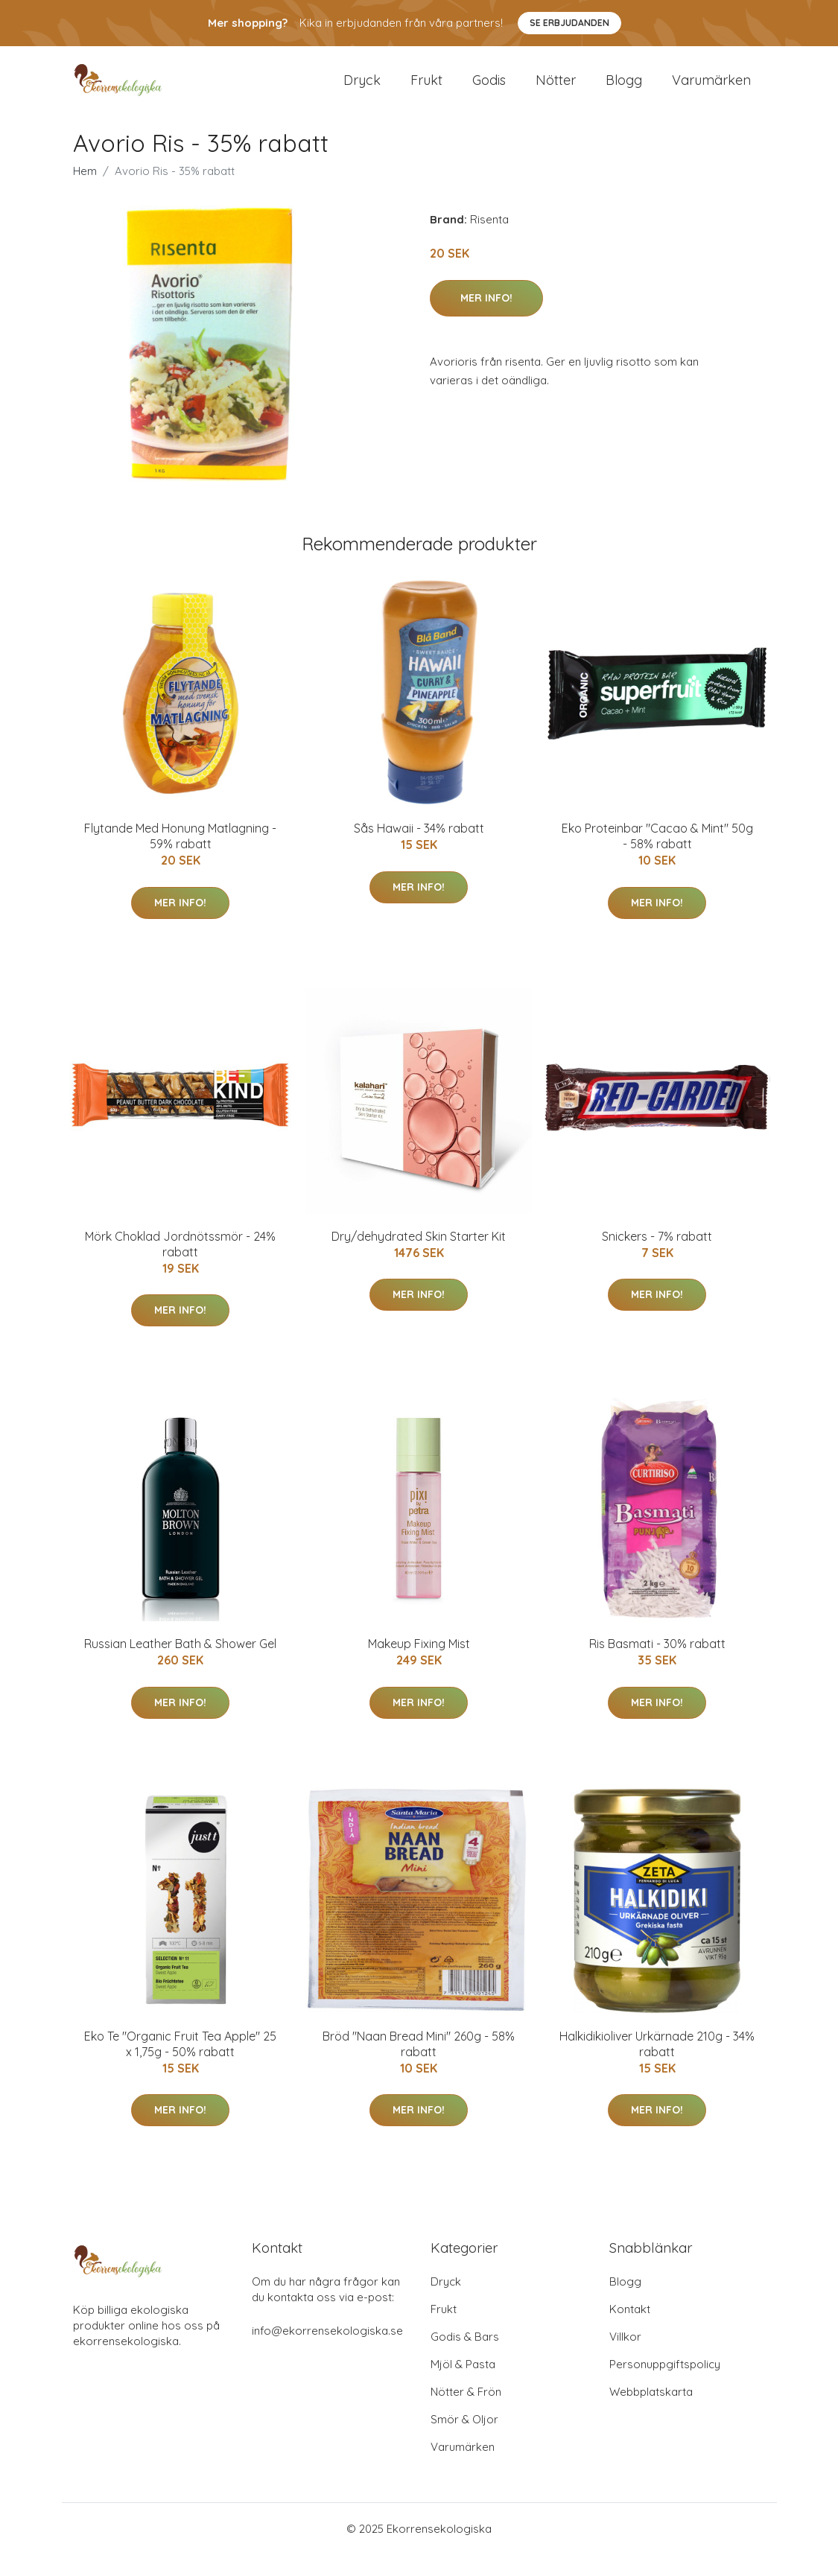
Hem (85, 192)
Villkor (625, 2358)
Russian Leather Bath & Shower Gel (180, 1665)
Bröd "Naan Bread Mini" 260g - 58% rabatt (419, 2064)
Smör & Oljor (464, 2441)
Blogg (624, 90)
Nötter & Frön (466, 2413)
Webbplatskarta (651, 2413)
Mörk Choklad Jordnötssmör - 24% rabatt (180, 1265)
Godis (489, 90)
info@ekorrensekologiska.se (327, 2352)
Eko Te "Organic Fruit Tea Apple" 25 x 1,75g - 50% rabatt (180, 2064)
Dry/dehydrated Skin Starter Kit (418, 1257)
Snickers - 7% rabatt (657, 1257)
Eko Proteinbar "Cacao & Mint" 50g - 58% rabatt (657, 857)
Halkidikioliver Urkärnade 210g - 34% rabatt (657, 2064)
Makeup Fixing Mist (419, 1665)
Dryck (362, 90)
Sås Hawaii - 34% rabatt (419, 849)
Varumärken (711, 90)
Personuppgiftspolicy (664, 2386)
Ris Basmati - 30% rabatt (657, 1665)
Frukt (426, 90)
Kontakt (629, 2331)
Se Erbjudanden (569, 22)
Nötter (556, 90)
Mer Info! (486, 318)
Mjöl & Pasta (463, 2386)
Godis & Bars (465, 2358)
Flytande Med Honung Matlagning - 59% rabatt (180, 857)
